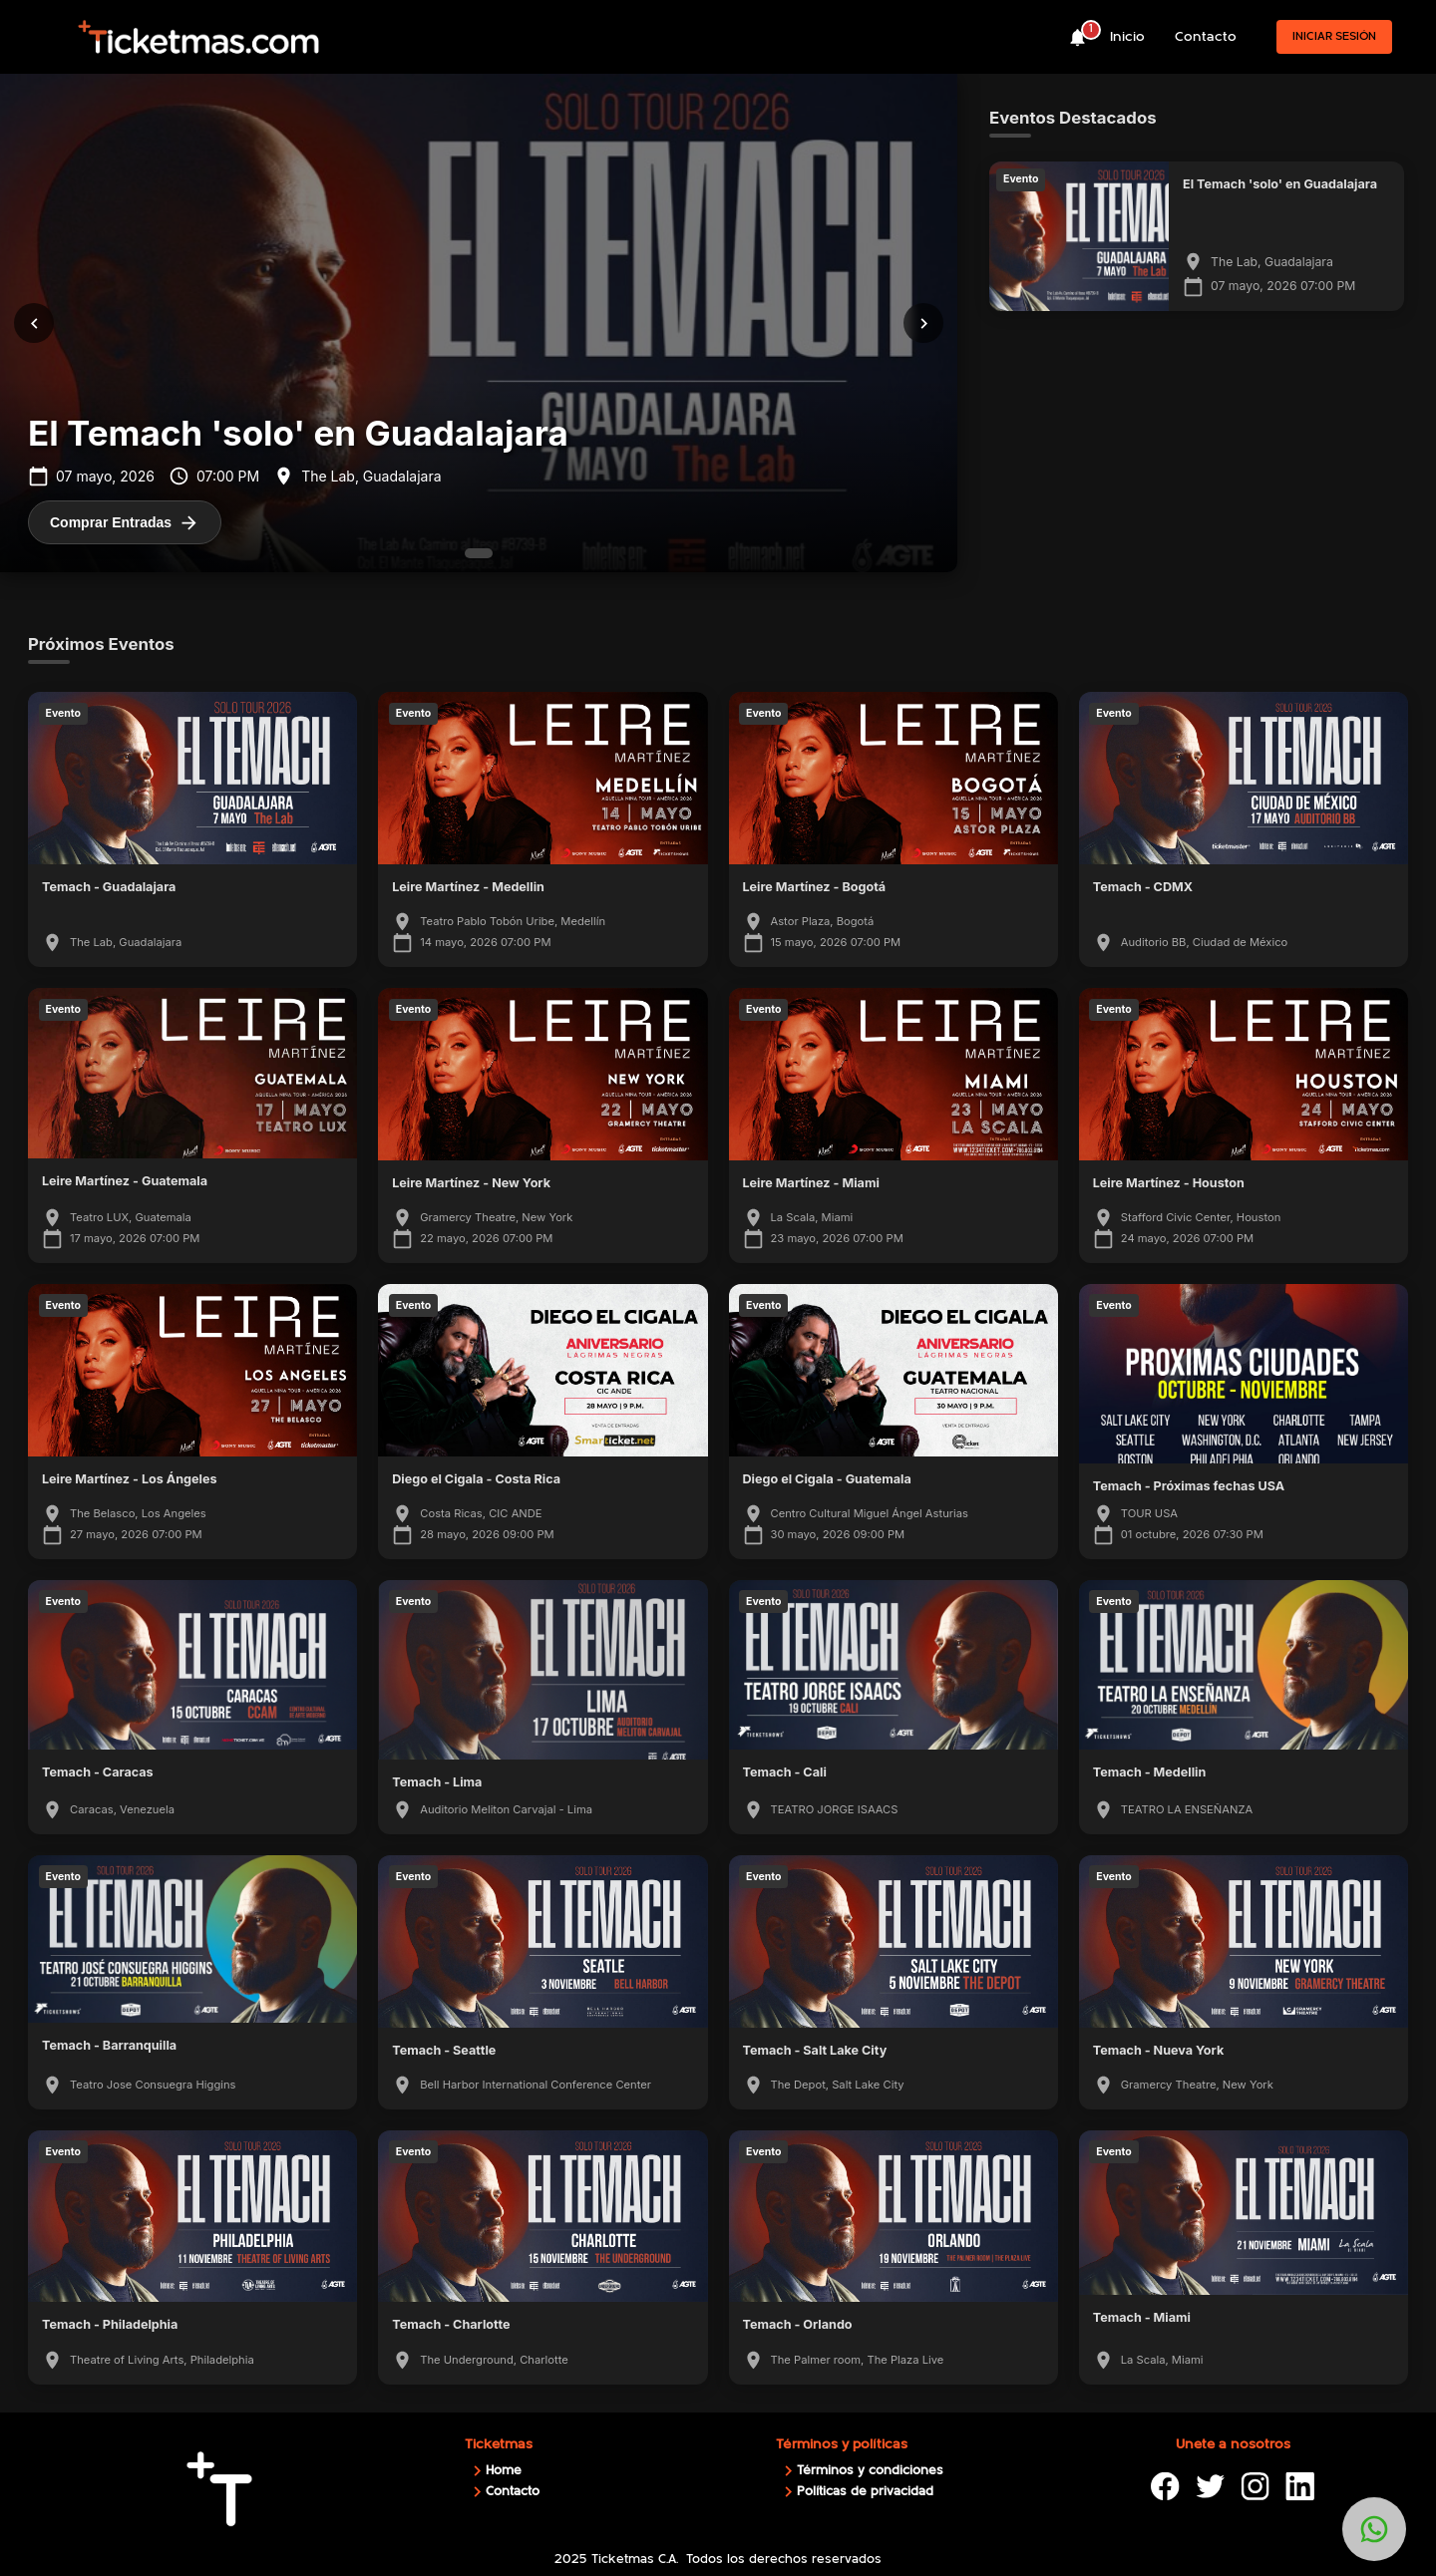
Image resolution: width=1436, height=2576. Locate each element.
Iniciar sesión (1334, 36)
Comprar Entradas (124, 522)
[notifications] (1077, 37)
